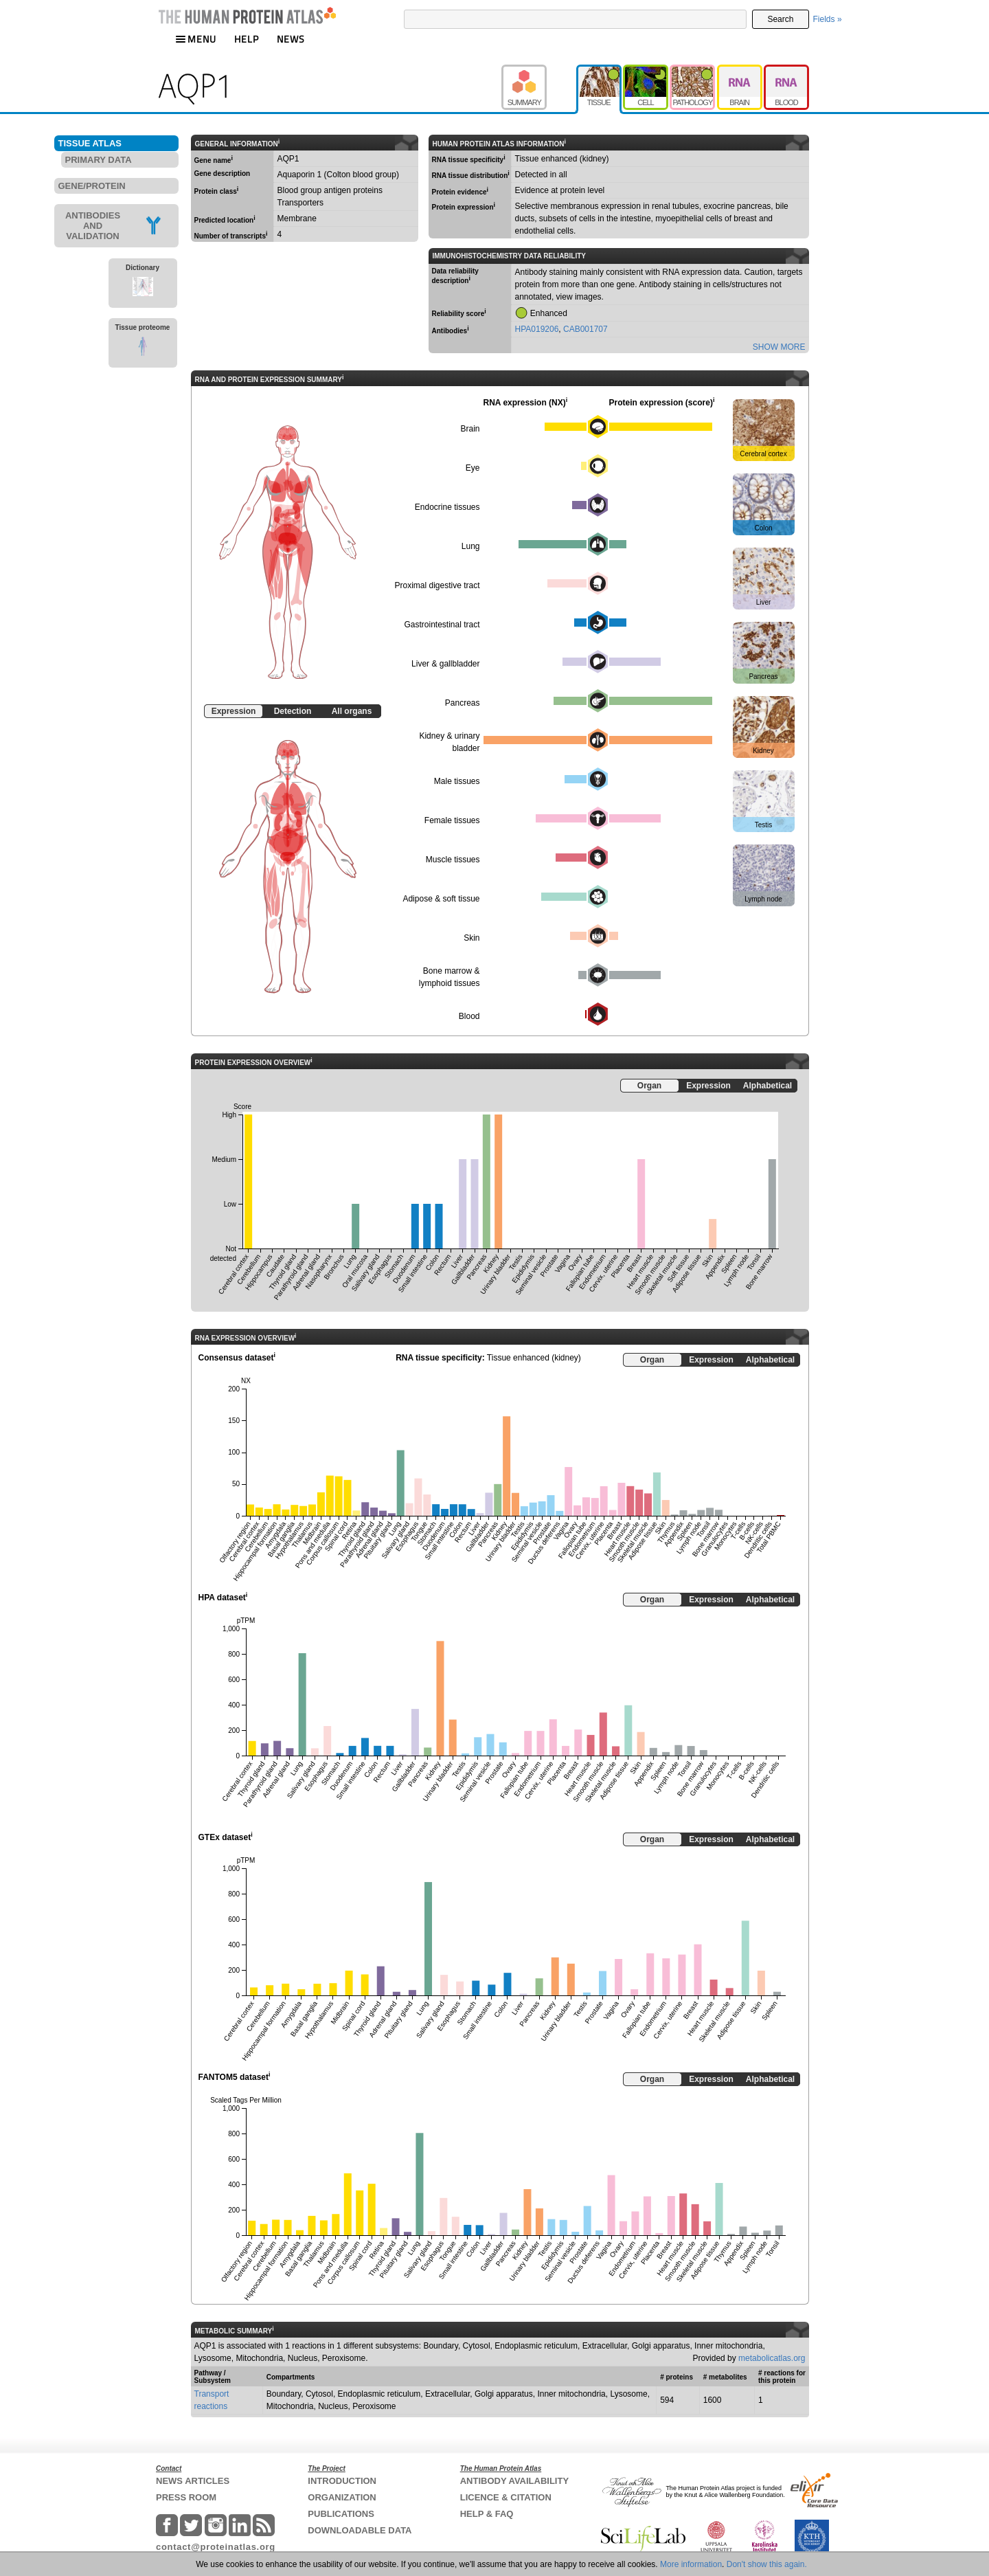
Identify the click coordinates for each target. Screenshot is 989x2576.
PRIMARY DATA (98, 160)
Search (780, 19)
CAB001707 (585, 329)
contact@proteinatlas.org (215, 2547)
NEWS (291, 39)
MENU (195, 39)
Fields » (827, 19)
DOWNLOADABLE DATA (359, 2530)
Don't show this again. (767, 2564)
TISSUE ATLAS (90, 143)
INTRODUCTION (342, 2481)
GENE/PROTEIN (92, 186)
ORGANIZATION (342, 2497)
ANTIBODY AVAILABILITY (514, 2481)
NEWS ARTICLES (192, 2481)
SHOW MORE (779, 347)
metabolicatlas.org (771, 2358)
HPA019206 (537, 329)
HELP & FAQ (487, 2514)
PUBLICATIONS (341, 2514)
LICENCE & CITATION (506, 2497)
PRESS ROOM (186, 2497)
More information (691, 2564)
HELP (246, 39)
